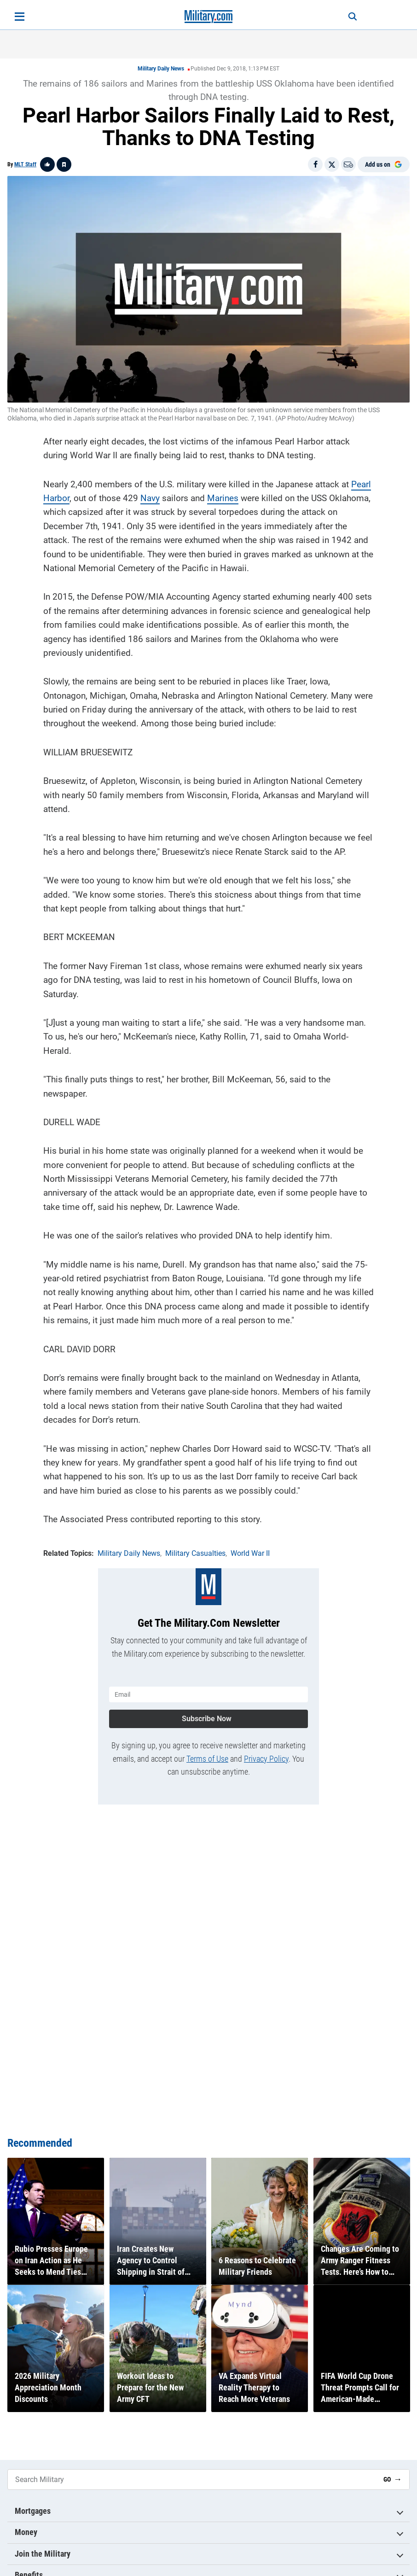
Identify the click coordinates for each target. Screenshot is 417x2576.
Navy (150, 497)
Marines (222, 497)
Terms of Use (207, 1756)
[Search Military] (192, 2479)
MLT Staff (25, 164)
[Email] (348, 164)
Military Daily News (161, 68)
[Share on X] (331, 164)
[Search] (348, 16)
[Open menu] (19, 16)
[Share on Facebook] (315, 164)
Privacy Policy (266, 1756)
